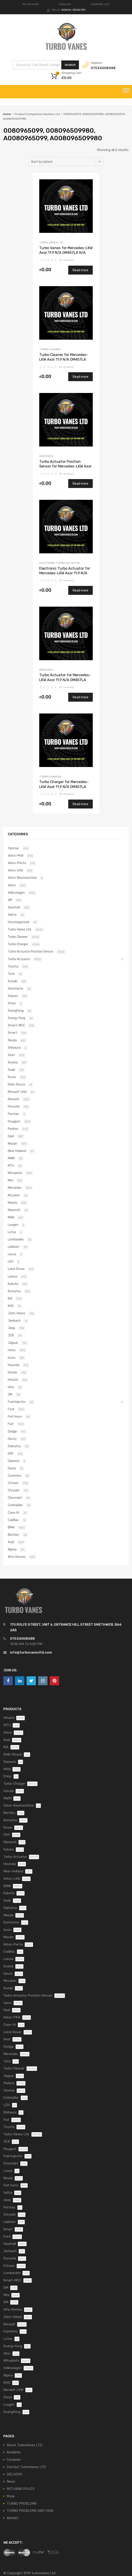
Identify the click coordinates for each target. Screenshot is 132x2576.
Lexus (12, 1254)
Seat (11, 1055)
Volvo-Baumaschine (22, 877)
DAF (11, 1453)
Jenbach (14, 1320)
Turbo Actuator (19, 959)
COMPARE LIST (100, 4)
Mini (10, 1180)
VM (10, 900)
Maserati (14, 1210)
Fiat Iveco (15, 1416)
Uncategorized (18, 922)
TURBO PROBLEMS (22, 2504)
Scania (13, 1062)
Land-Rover (16, 1269)
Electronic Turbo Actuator (59, 562)
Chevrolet (15, 1497)
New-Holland (17, 1151)
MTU (11, 1165)
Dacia (12, 1468)
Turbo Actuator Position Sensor (30, 951)
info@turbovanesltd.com (31, 1652)
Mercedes (46, 456)
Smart (12, 1032)
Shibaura (14, 1047)
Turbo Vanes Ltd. (51, 242)
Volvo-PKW (15, 855)
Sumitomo (15, 988)
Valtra (12, 914)
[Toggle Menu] (126, 91)
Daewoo (13, 1461)
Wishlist (13, 2518)
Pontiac (13, 1114)
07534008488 (102, 68)
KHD (11, 1306)
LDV (10, 1261)
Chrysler (14, 1490)
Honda (12, 1372)
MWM (11, 1158)
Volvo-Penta (17, 863)
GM (10, 1394)
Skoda (12, 1040)
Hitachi (13, 1379)
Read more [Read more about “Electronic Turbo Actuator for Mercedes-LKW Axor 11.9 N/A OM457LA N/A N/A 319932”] (80, 590)
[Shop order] (65, 161)
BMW (11, 1527)
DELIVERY (15, 2474)
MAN (11, 1217)
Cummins (14, 1475)
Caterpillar (15, 1505)
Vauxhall (14, 907)
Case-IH (13, 1512)
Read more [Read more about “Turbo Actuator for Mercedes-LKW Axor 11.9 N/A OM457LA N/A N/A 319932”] (80, 697)
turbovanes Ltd (44, 2573)
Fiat (11, 1424)
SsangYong (16, 1010)
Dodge (12, 1431)
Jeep (11, 1328)
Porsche (14, 1106)
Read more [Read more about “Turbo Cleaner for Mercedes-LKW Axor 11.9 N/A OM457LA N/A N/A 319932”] (80, 376)
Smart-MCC (16, 1025)
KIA (10, 1298)
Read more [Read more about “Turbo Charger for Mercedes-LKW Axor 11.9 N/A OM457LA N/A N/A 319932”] (80, 804)
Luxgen (13, 1224)
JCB (11, 1335)
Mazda (12, 1202)
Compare (14, 2460)
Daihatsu (14, 1446)
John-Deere (16, 1313)
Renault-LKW (17, 1092)
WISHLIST (65, 4)
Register (79, 9)
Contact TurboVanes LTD (26, 2467)
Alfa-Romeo (17, 1557)
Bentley (13, 1534)
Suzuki (12, 981)
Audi (11, 1542)
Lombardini (16, 1239)
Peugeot (14, 1121)
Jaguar (13, 1342)
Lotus (12, 1232)
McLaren (14, 1195)
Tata (11, 974)
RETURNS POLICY (21, 2489)
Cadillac (13, 1520)
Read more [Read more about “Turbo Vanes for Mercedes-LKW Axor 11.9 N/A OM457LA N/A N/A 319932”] (80, 270)
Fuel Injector (17, 1402)
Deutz (12, 1439)
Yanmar (13, 848)
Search (70, 64)
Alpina (12, 1549)
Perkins (13, 1129)
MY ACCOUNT (31, 4)
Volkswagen (16, 892)
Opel (11, 1136)
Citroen (13, 1483)
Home (7, 114)
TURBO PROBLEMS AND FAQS (30, 2511)
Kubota (13, 1284)
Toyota (13, 966)
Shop (11, 2496)
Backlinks (14, 2452)
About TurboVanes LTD (24, 2445)
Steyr (12, 1003)
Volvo (12, 885)
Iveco (12, 1350)
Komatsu (14, 1291)
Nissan (12, 1143)
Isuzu (11, 1357)
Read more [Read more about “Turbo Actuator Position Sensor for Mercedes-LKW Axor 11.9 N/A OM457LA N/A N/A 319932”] (80, 483)
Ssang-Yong (16, 1018)
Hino (11, 1387)
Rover (12, 1077)
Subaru (13, 996)
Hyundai (13, 1365)
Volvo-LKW (15, 870)
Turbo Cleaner (50, 349)
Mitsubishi (15, 1173)
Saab (11, 1069)
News (11, 2481)
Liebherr (13, 1247)
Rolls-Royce (16, 1084)
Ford (11, 1409)
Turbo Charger (50, 776)
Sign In (66, 9)
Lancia (12, 1276)
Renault (13, 1099)
